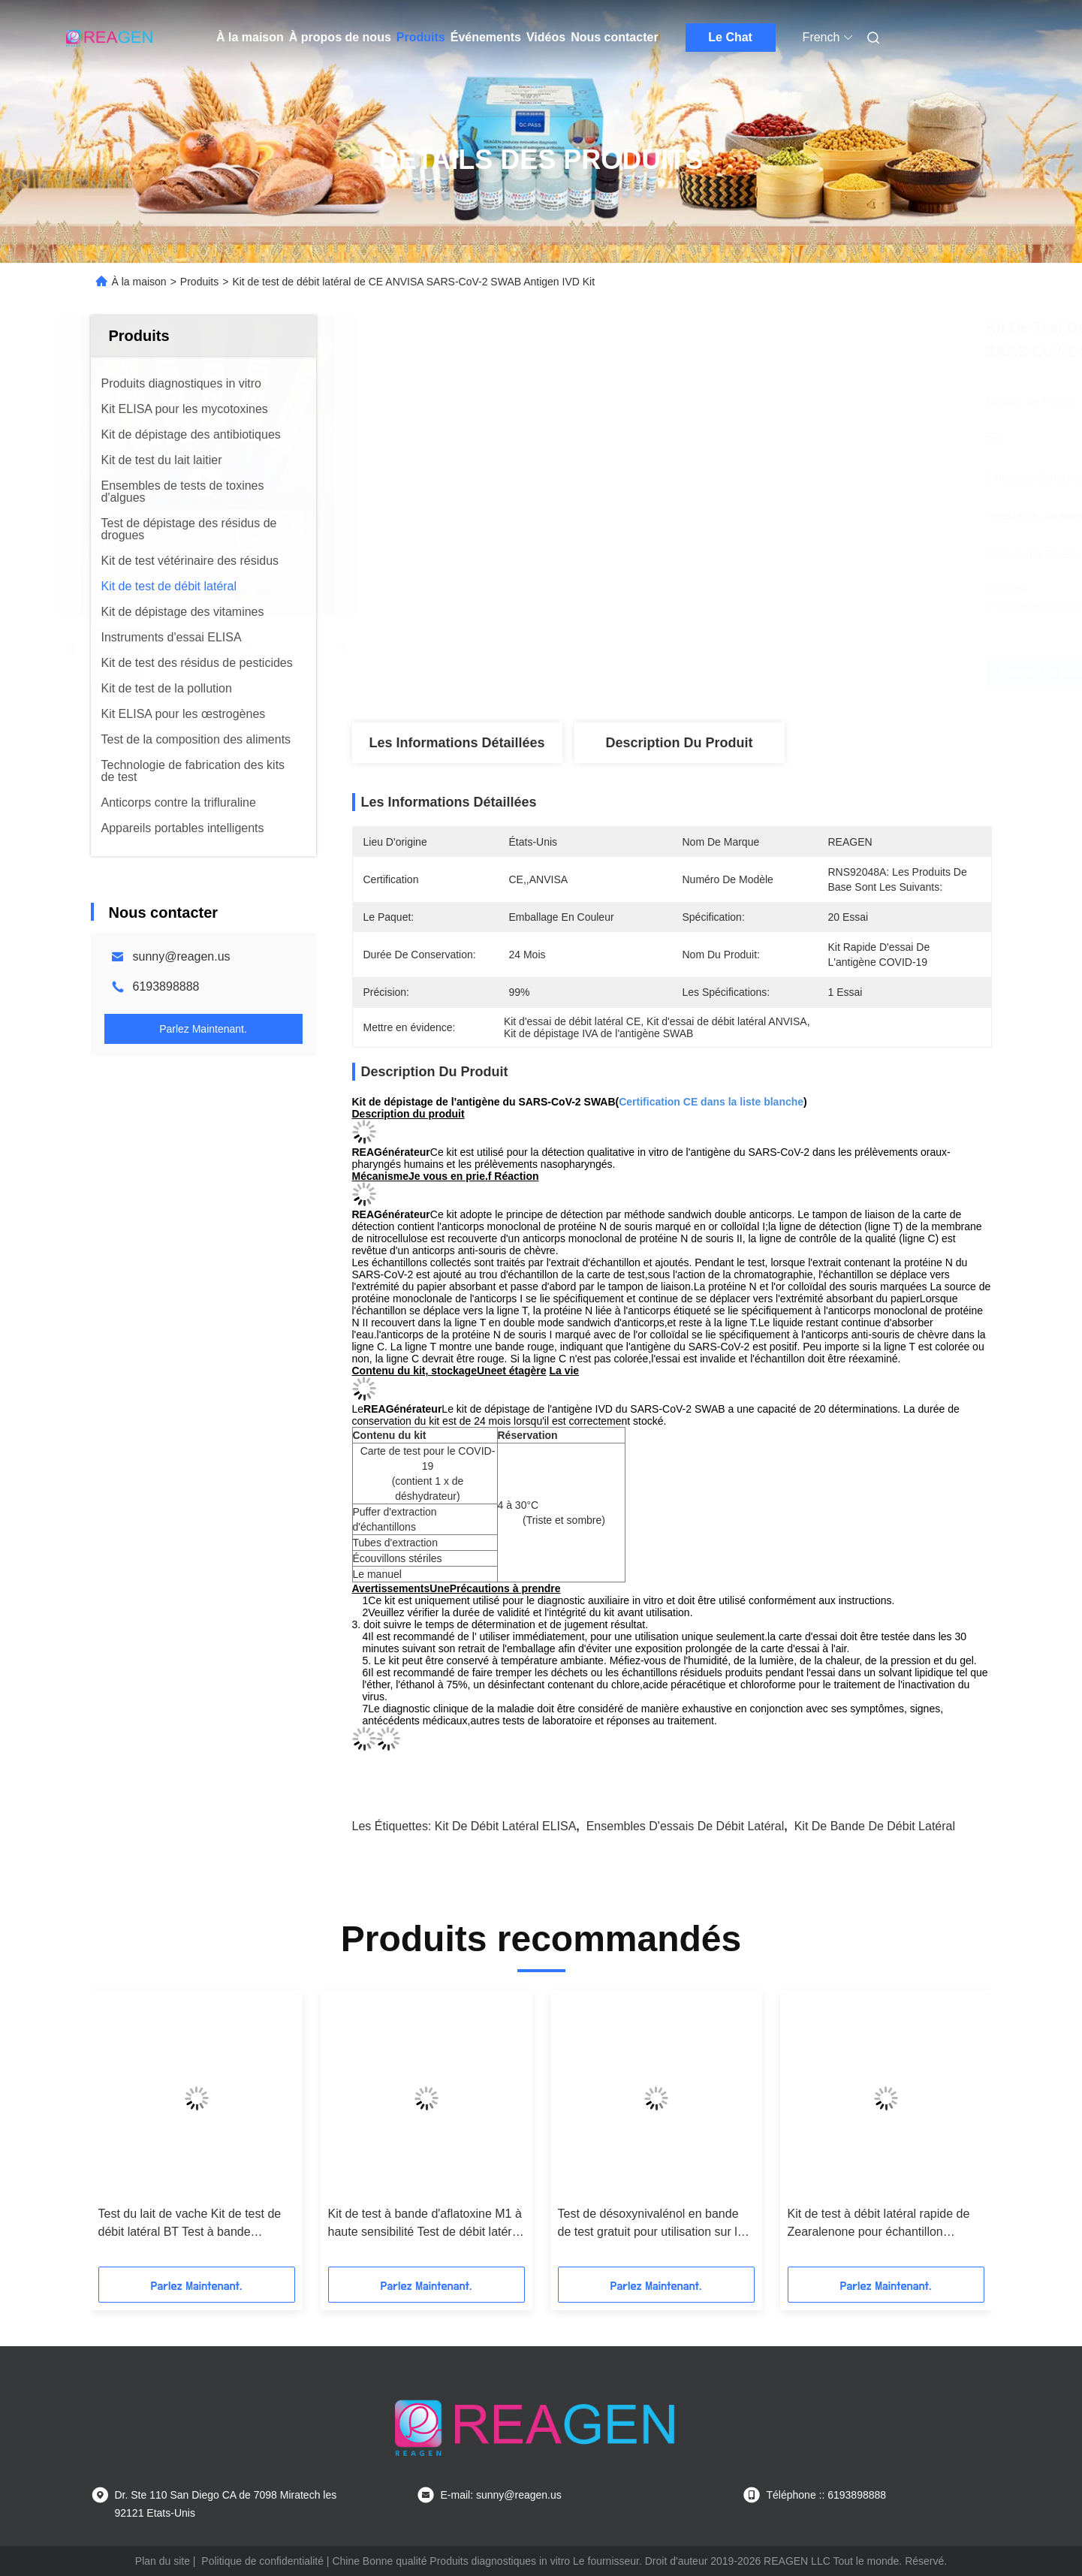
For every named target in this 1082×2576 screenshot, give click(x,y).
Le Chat (730, 37)
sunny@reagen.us (182, 956)
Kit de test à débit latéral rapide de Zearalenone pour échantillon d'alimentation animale (879, 2224)
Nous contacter (614, 37)
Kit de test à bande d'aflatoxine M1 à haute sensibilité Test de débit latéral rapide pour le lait (425, 2224)
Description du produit (678, 742)
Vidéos (545, 37)
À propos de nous (340, 37)
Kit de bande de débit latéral (874, 1826)
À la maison (250, 37)
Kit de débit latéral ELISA (506, 1826)
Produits (420, 37)
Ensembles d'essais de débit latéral (685, 1826)
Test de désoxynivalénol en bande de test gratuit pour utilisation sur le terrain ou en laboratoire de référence (651, 2224)
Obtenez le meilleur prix (758, 673)
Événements (486, 37)
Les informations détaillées (456, 742)
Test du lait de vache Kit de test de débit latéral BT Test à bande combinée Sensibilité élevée (190, 2224)
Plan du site (162, 2561)
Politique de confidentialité (262, 2561)
